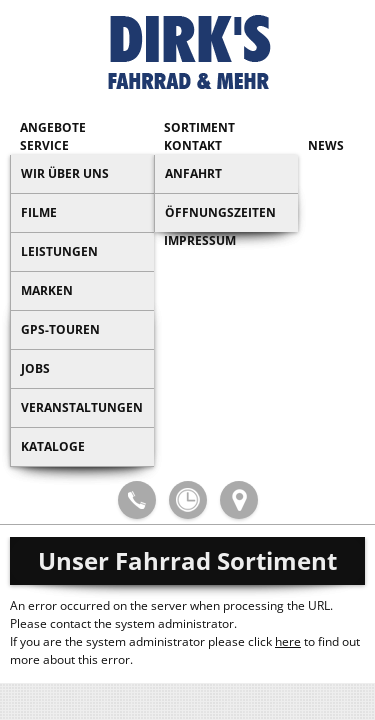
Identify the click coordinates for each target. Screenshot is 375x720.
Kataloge (53, 446)
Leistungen (59, 251)
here (288, 641)
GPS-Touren (60, 329)
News (326, 145)
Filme (39, 212)
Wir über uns (65, 173)
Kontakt (193, 145)
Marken (47, 290)
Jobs (35, 368)
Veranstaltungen (82, 407)
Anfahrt (193, 173)
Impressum (200, 240)
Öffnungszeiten (220, 212)
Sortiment (199, 127)
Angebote (53, 127)
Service (44, 145)
